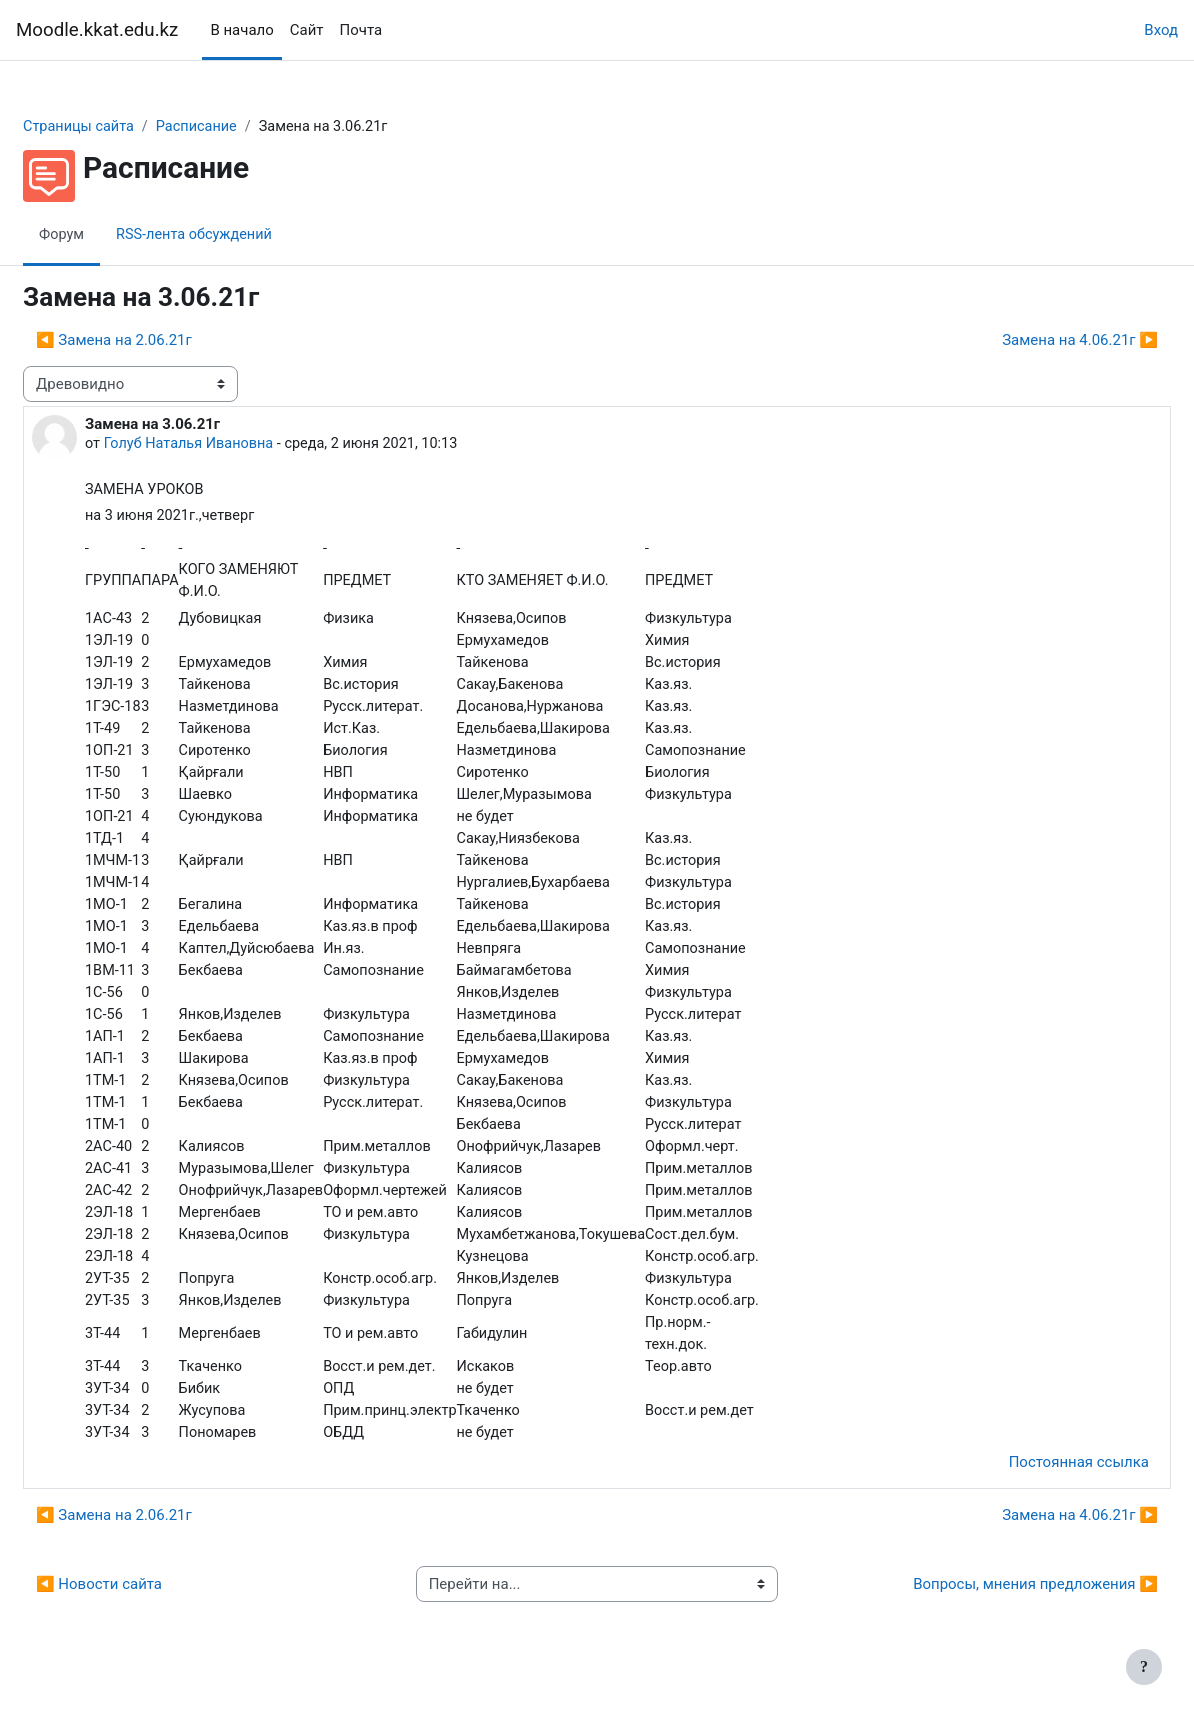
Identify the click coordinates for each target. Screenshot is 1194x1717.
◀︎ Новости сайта (147, 1606)
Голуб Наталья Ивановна (240, 445)
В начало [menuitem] (241, 30)
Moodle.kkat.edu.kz (97, 30)
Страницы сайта (128, 127)
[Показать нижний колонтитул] (1144, 1667)
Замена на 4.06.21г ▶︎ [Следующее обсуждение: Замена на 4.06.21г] (1032, 340)
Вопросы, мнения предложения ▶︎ (987, 1606)
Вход (1161, 30)
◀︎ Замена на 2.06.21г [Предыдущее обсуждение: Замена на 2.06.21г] (162, 340)
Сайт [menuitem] (307, 30)
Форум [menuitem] (110, 235)
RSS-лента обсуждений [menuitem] (247, 235)
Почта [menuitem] (361, 30)
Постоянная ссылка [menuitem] (1031, 1484)
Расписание (250, 127)
